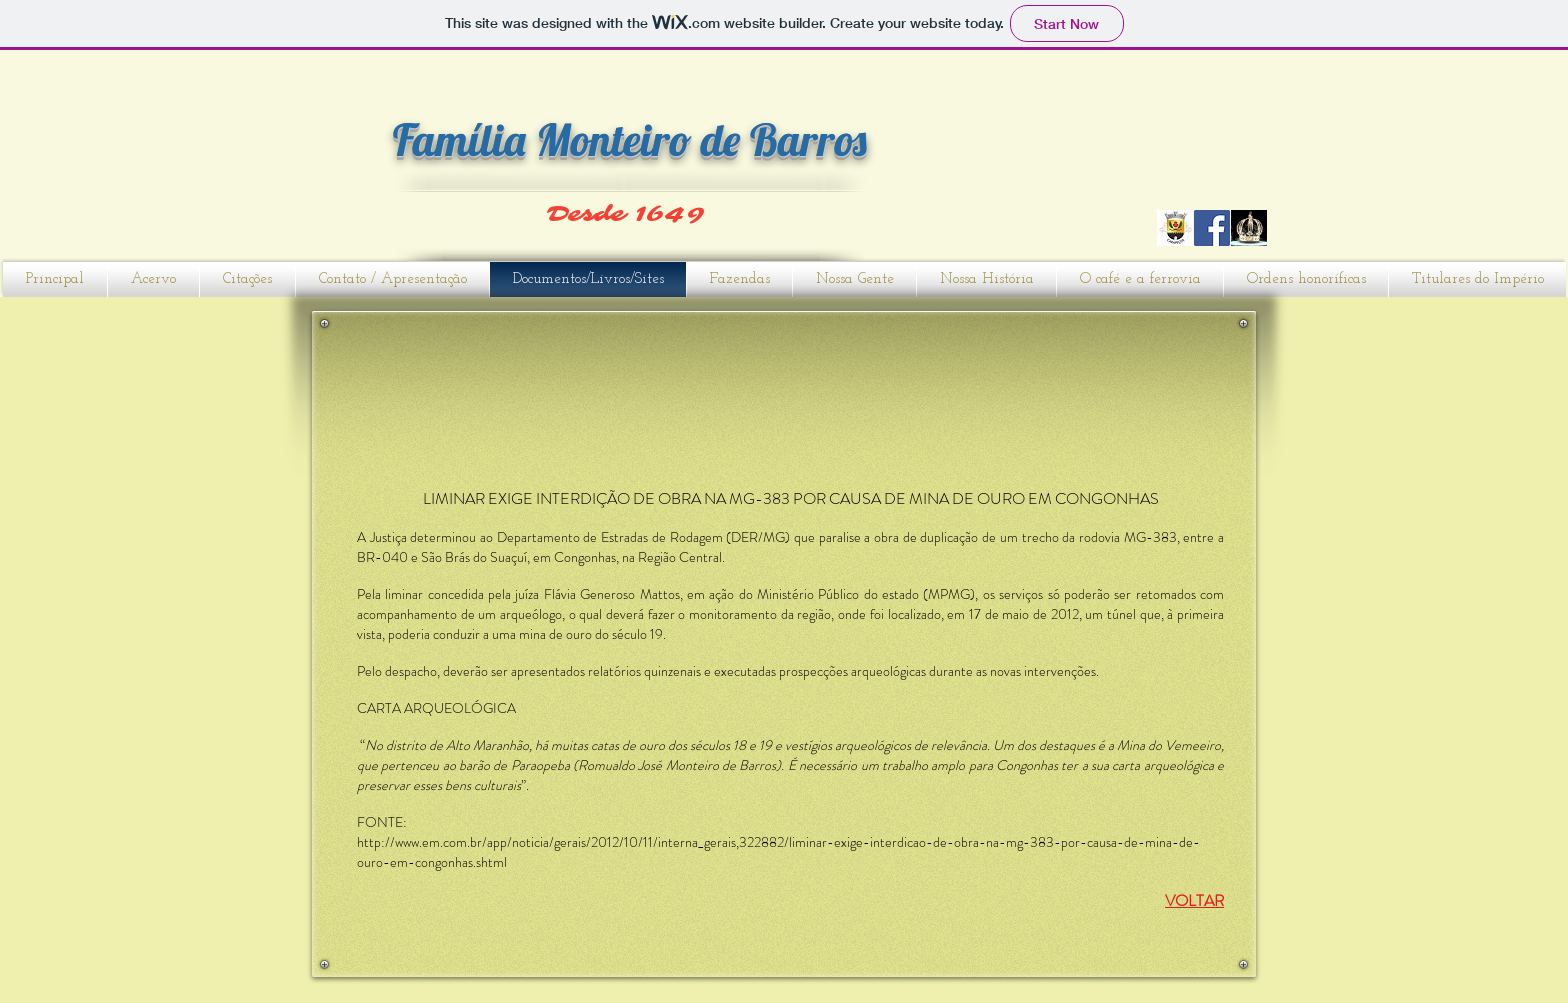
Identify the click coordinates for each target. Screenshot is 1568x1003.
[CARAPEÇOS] (1175, 228)
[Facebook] (1212, 228)
